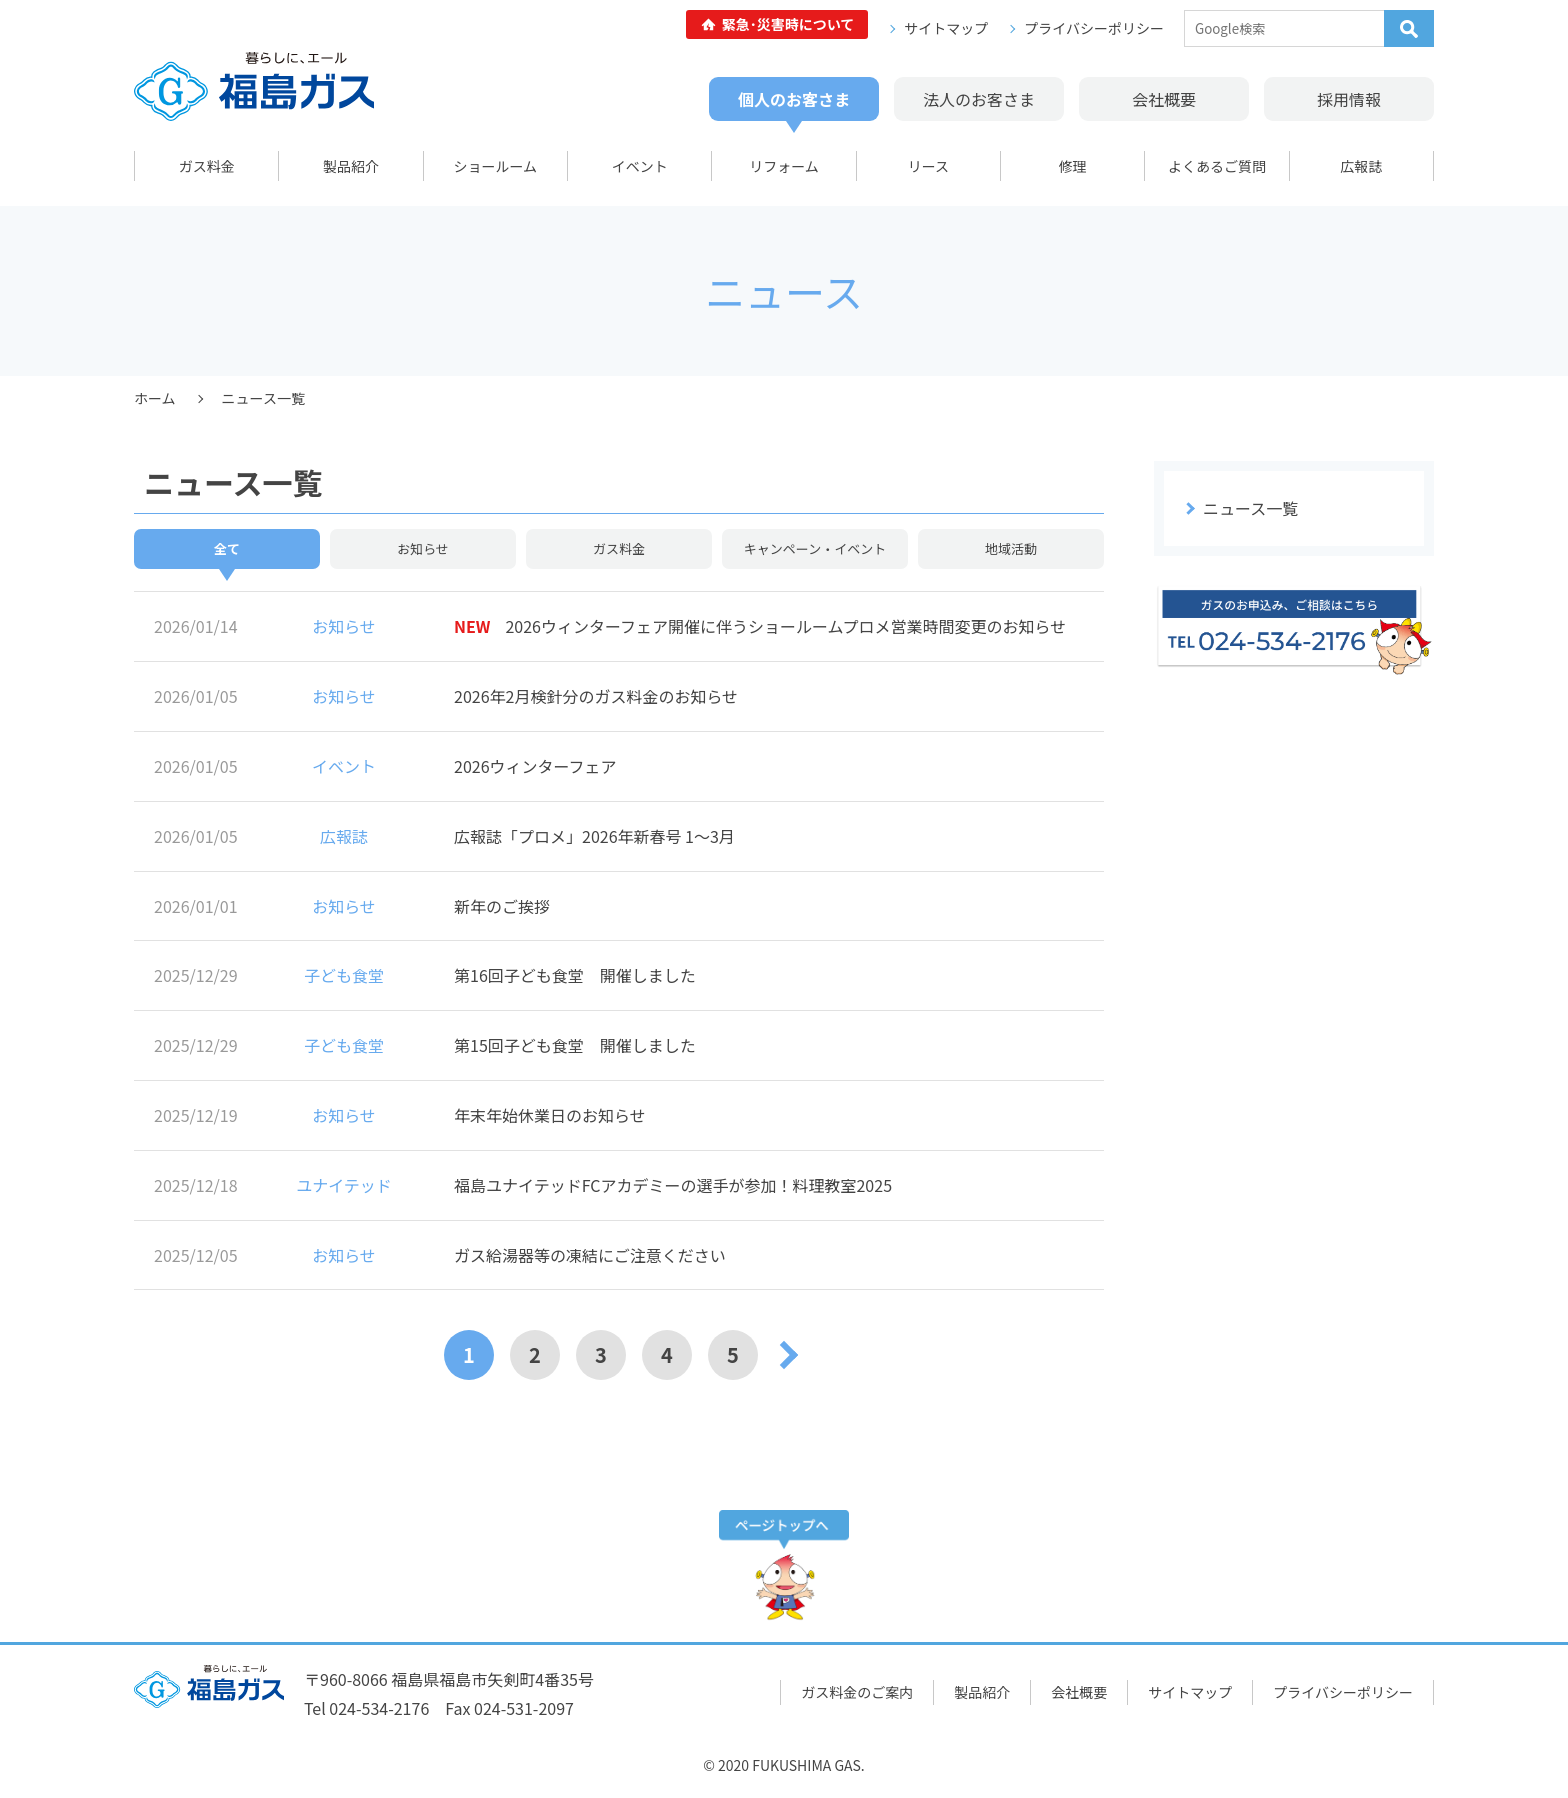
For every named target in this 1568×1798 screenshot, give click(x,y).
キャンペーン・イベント (815, 548)
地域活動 (1011, 548)
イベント (640, 166)
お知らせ (423, 548)
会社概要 (1164, 99)
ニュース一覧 (1250, 508)
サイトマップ (946, 28)
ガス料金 (207, 166)
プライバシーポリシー (1094, 28)
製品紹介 (351, 166)
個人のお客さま (794, 99)
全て (227, 548)
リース (928, 166)
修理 (1073, 166)
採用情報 (1349, 99)
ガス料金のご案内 (857, 1692)
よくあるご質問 (1217, 166)
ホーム (155, 398)
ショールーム (496, 166)
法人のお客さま (979, 99)
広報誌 (1361, 166)
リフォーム (784, 166)
